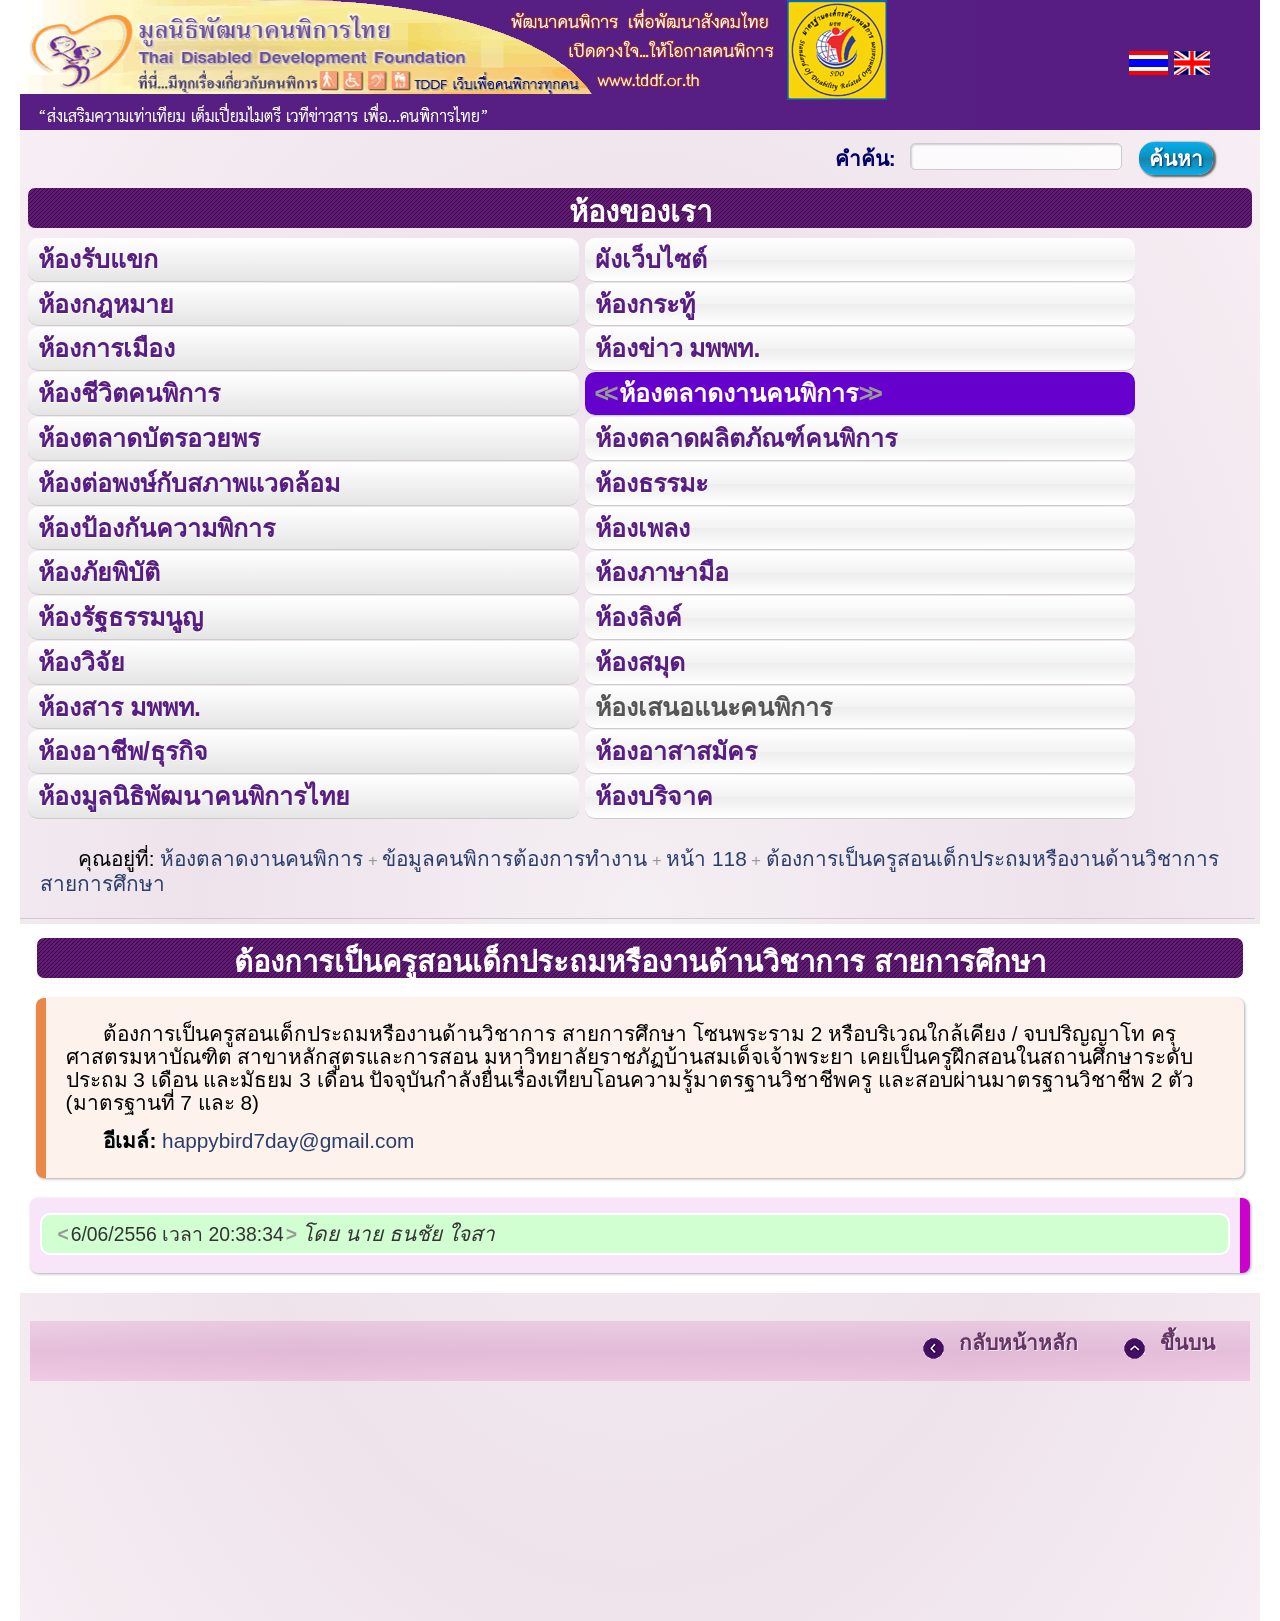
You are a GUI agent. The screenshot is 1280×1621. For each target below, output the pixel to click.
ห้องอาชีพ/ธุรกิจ (123, 745)
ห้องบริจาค (653, 789)
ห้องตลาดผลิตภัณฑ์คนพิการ (745, 435)
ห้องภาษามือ (661, 568)
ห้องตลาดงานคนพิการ (737, 391)
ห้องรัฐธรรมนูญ (120, 612)
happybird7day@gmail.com (288, 1134)
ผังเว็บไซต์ (649, 258)
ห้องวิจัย (81, 656)
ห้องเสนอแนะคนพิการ (712, 701)
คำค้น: (865, 158)
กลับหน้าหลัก (1018, 1336)
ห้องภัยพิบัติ (99, 568)
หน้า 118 (706, 852)
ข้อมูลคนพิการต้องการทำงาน (514, 852)
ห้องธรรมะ (650, 479)
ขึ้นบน (1187, 1336)
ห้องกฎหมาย (106, 302)
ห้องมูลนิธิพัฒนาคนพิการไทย (193, 789)
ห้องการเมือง (106, 346)
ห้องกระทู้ (644, 302)
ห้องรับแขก (98, 258)
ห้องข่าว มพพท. (677, 346)
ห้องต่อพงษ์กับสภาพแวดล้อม (189, 479)
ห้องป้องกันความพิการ (156, 523)
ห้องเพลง (641, 523)
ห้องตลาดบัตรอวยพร (149, 435)
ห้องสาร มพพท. (119, 701)
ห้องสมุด (639, 656)
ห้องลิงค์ (637, 612)
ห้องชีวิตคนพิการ (129, 391)
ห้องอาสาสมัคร (675, 745)
